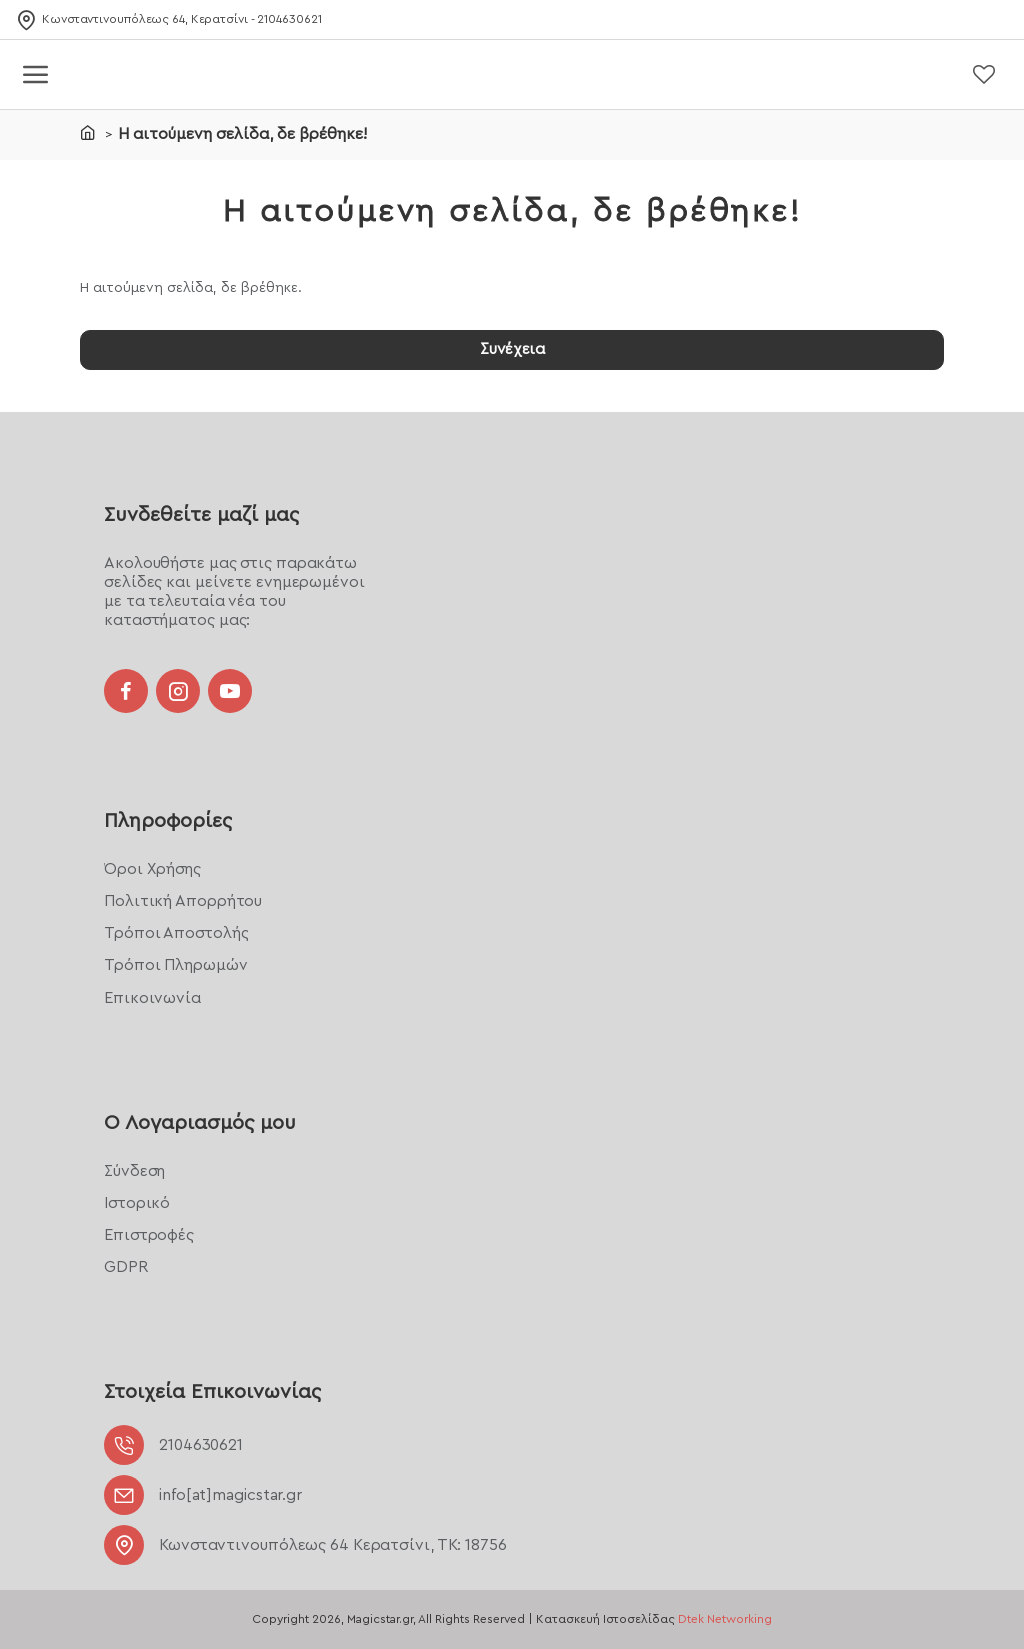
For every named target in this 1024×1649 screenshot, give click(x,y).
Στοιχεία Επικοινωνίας (212, 1392)
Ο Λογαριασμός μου (200, 1122)
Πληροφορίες (168, 820)
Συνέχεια (512, 350)
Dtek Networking (725, 1619)
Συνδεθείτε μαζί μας (201, 513)
